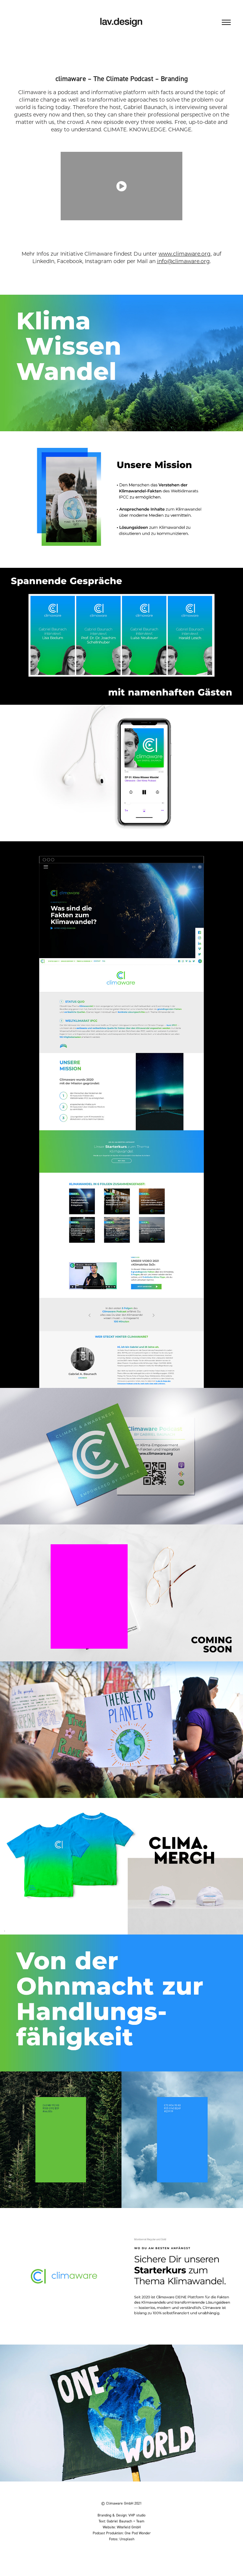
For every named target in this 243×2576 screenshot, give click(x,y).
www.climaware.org (185, 253)
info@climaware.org (183, 261)
